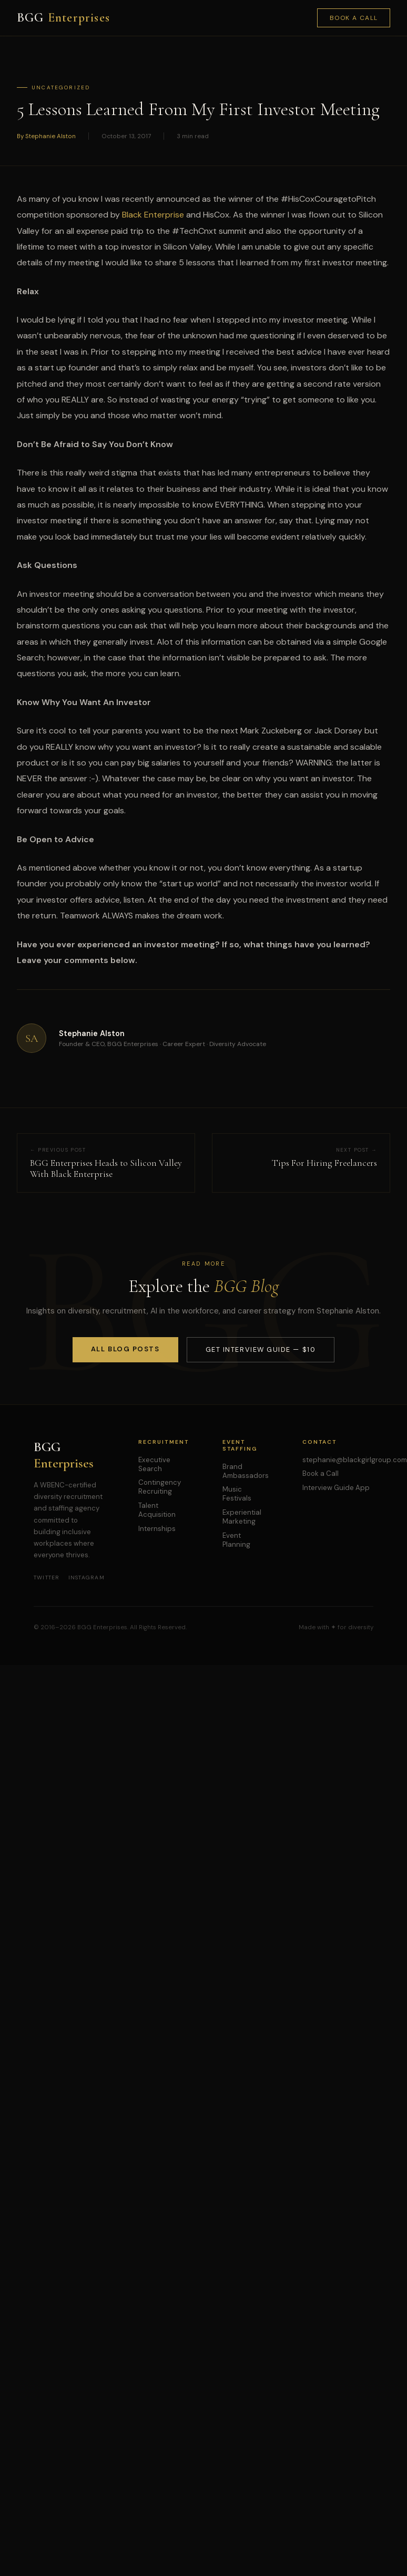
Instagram (86, 1577)
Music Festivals (236, 1494)
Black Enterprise (153, 214)
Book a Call (354, 18)
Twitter (47, 1577)
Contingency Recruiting (159, 1487)
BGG (63, 17)
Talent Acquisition (157, 1510)
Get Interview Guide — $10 (261, 1349)
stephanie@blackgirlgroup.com (354, 1459)
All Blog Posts (125, 1348)
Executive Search (154, 1464)
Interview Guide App (336, 1487)
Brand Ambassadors (245, 1471)
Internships (157, 1528)
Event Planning (236, 1540)
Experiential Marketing (241, 1517)
